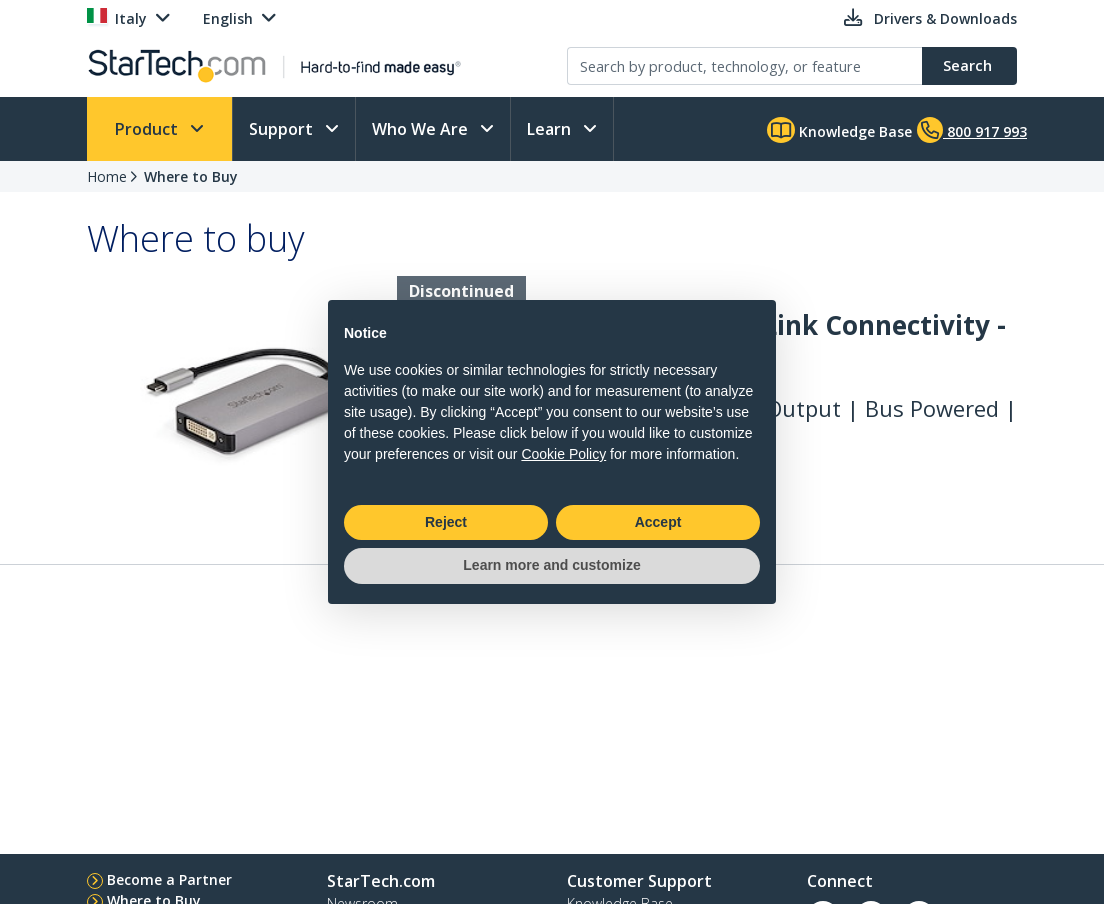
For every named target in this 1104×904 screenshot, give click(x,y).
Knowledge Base (839, 130)
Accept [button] (658, 522)
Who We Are (422, 129)
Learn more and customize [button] (551, 565)
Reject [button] (446, 522)
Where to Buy (191, 176)
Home (107, 176)
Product (148, 129)
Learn (551, 129)
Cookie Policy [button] (563, 454)
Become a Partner (169, 879)
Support (283, 129)
